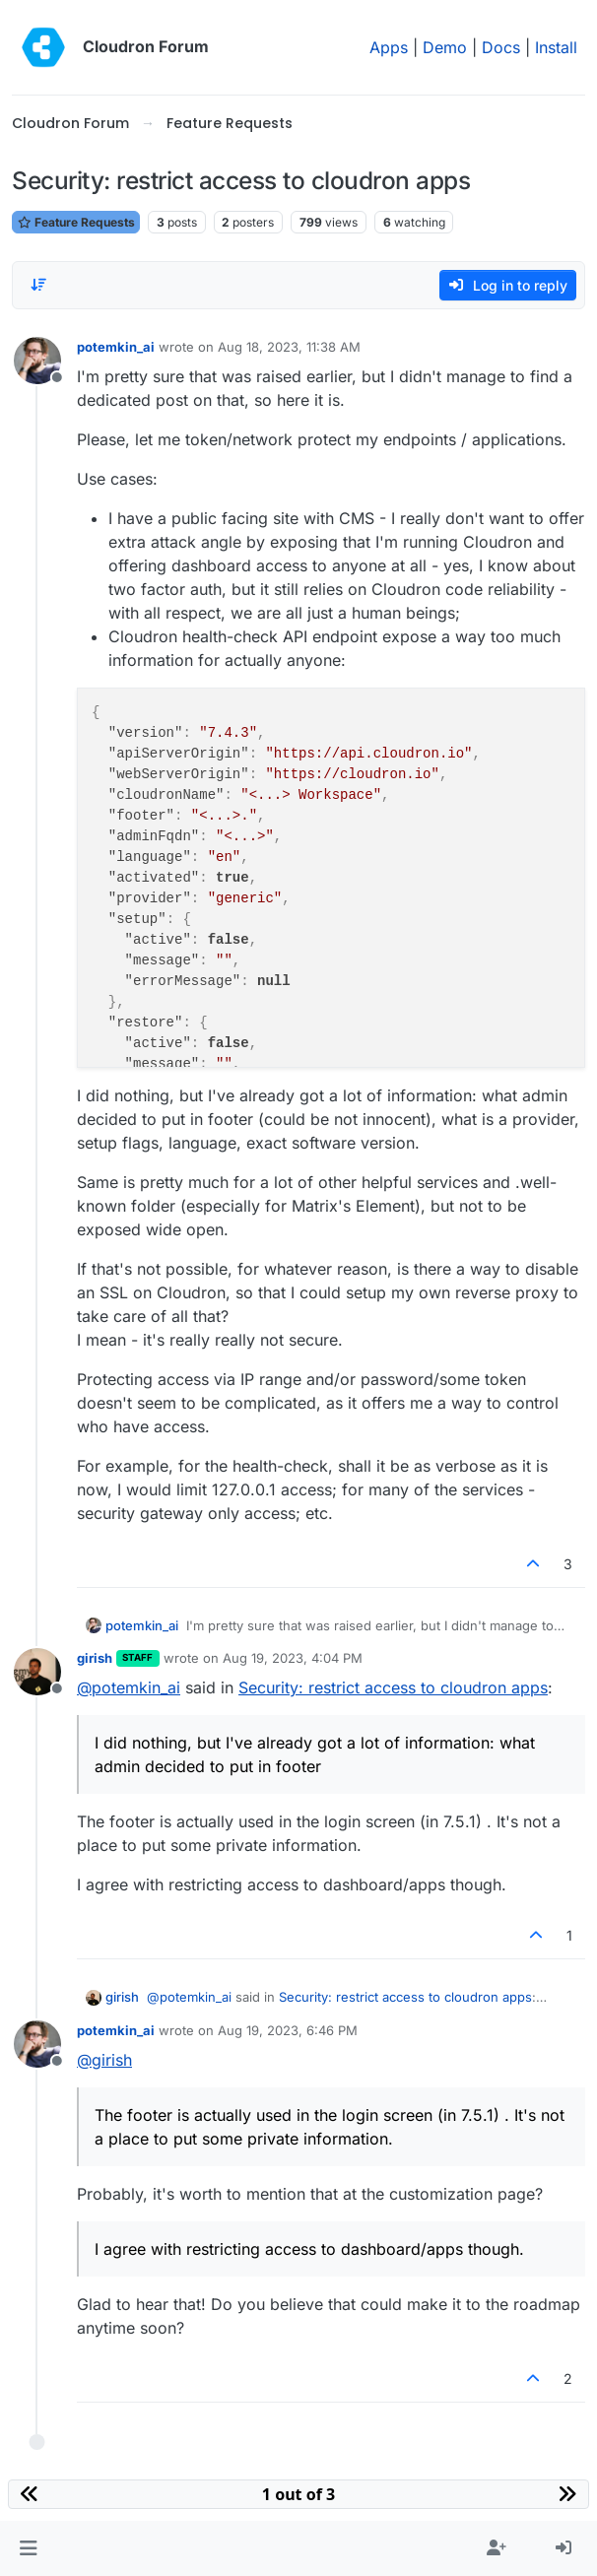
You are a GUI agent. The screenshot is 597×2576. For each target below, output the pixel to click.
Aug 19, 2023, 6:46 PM (288, 2030)
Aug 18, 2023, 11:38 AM (289, 347)
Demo (445, 47)
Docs (501, 47)
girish (94, 1658)
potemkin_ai (116, 347)
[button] (28, 2548)
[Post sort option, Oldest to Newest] (38, 285)
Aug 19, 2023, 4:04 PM (293, 1658)
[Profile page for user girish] (37, 1671)
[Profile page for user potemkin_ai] (37, 360)
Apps (388, 47)
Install (556, 47)
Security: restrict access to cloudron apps (393, 1687)
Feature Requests (76, 222)
